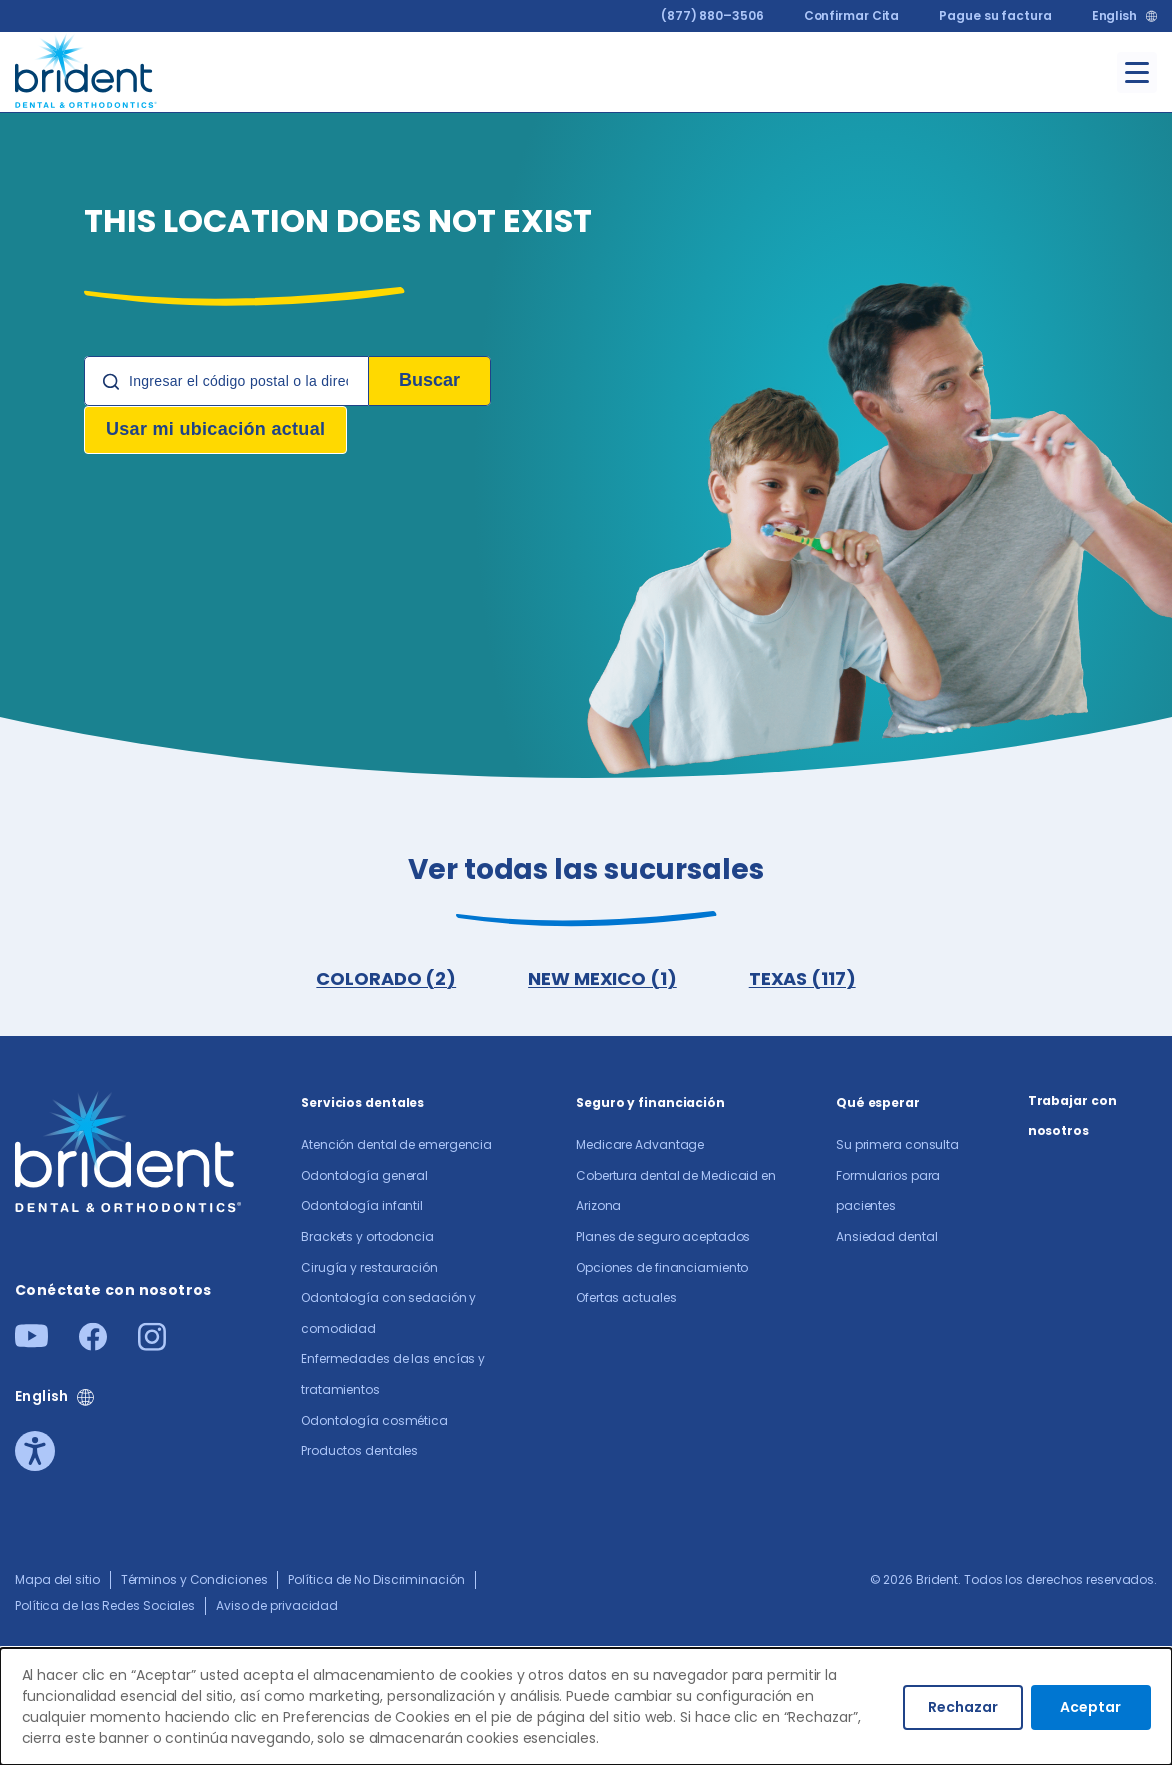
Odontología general (364, 1175)
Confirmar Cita (852, 15)
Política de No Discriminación (376, 1579)
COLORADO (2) (386, 978)
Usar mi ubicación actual (215, 429)
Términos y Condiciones (194, 1579)
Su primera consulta (897, 1144)
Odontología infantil (362, 1205)
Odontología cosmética (374, 1420)
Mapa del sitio (57, 1579)
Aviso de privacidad (277, 1605)
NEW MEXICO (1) (602, 978)
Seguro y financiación (650, 1102)
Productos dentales (359, 1450)
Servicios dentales (362, 1102)
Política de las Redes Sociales (105, 1605)
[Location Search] (226, 381)
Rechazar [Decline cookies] (963, 1707)
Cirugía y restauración (369, 1267)
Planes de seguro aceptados (663, 1236)
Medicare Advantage (640, 1144)
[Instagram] (152, 1344)
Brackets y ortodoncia (367, 1236)
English (1114, 16)
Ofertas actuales (626, 1297)
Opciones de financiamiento (662, 1267)
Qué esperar (878, 1102)
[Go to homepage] (86, 68)
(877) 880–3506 (712, 15)
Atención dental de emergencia (396, 1144)
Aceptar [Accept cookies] (1090, 1707)
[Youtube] (31, 1341)
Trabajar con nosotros (1072, 1116)
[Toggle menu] (1137, 72)
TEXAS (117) (802, 978)
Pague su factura (995, 15)
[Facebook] (93, 1344)
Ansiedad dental (887, 1236)
